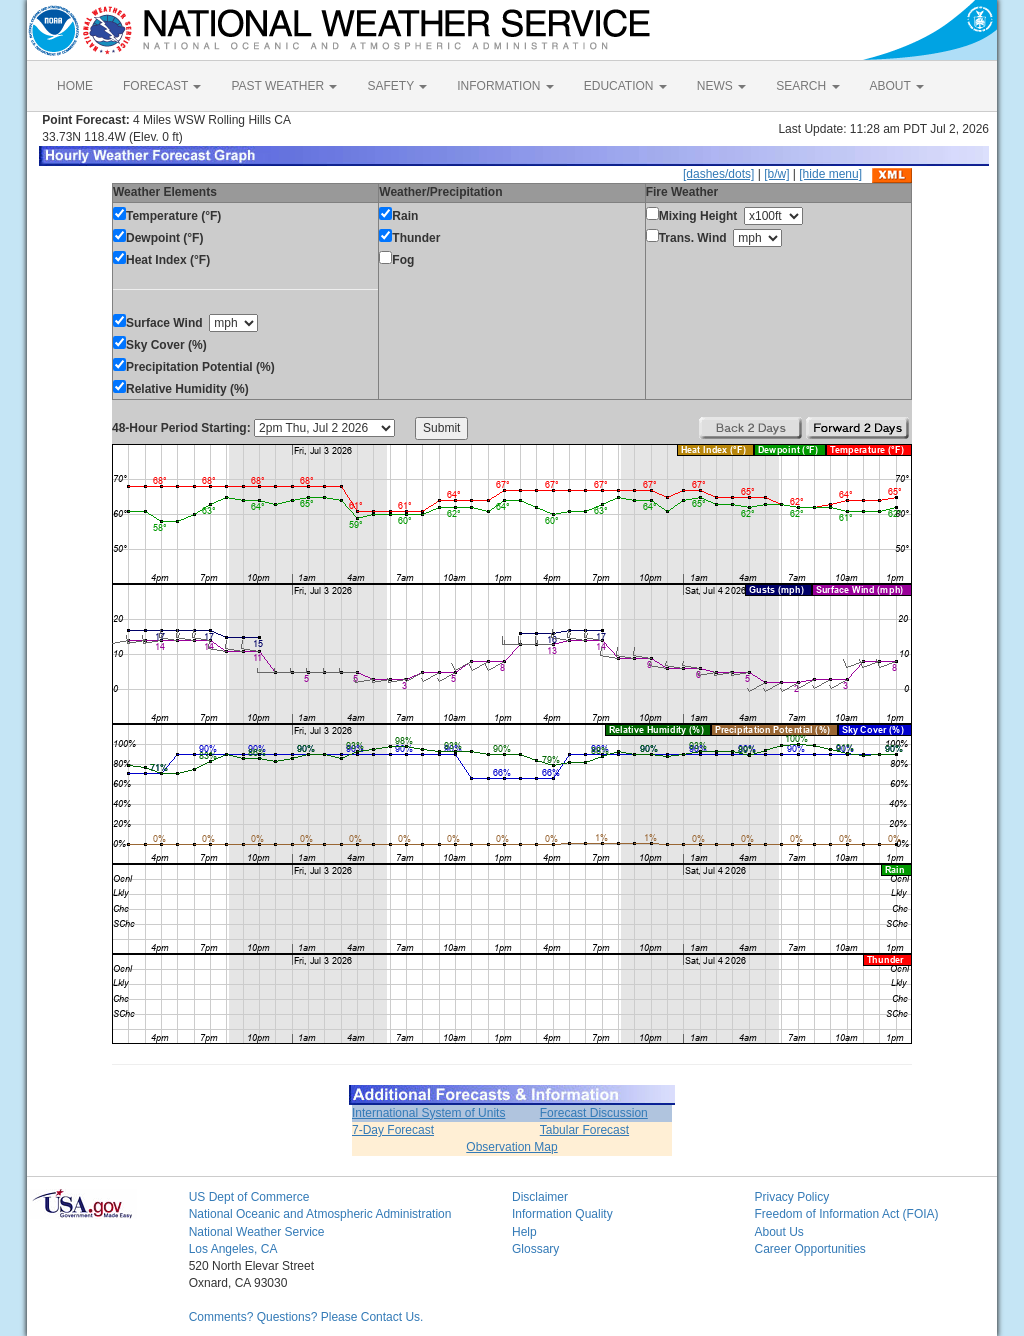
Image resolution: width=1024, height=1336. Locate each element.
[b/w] (776, 174)
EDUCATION (625, 86)
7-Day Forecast (393, 1130)
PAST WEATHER (284, 86)
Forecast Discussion (594, 1113)
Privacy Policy (791, 1197)
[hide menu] (830, 174)
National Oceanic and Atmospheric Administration (320, 1214)
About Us (778, 1232)
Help (524, 1232)
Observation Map (511, 1147)
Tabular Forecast (584, 1130)
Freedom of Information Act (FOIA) (846, 1214)
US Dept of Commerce (249, 1197)
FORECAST (162, 86)
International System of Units (428, 1113)
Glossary (535, 1249)
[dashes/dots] (718, 174)
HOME (75, 86)
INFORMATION (505, 86)
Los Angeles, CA (233, 1249)
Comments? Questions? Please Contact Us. (306, 1317)
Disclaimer (540, 1197)
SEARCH (807, 86)
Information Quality (562, 1214)
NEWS (721, 86)
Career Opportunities (809, 1249)
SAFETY (397, 86)
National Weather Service (257, 1232)
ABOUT (897, 86)
